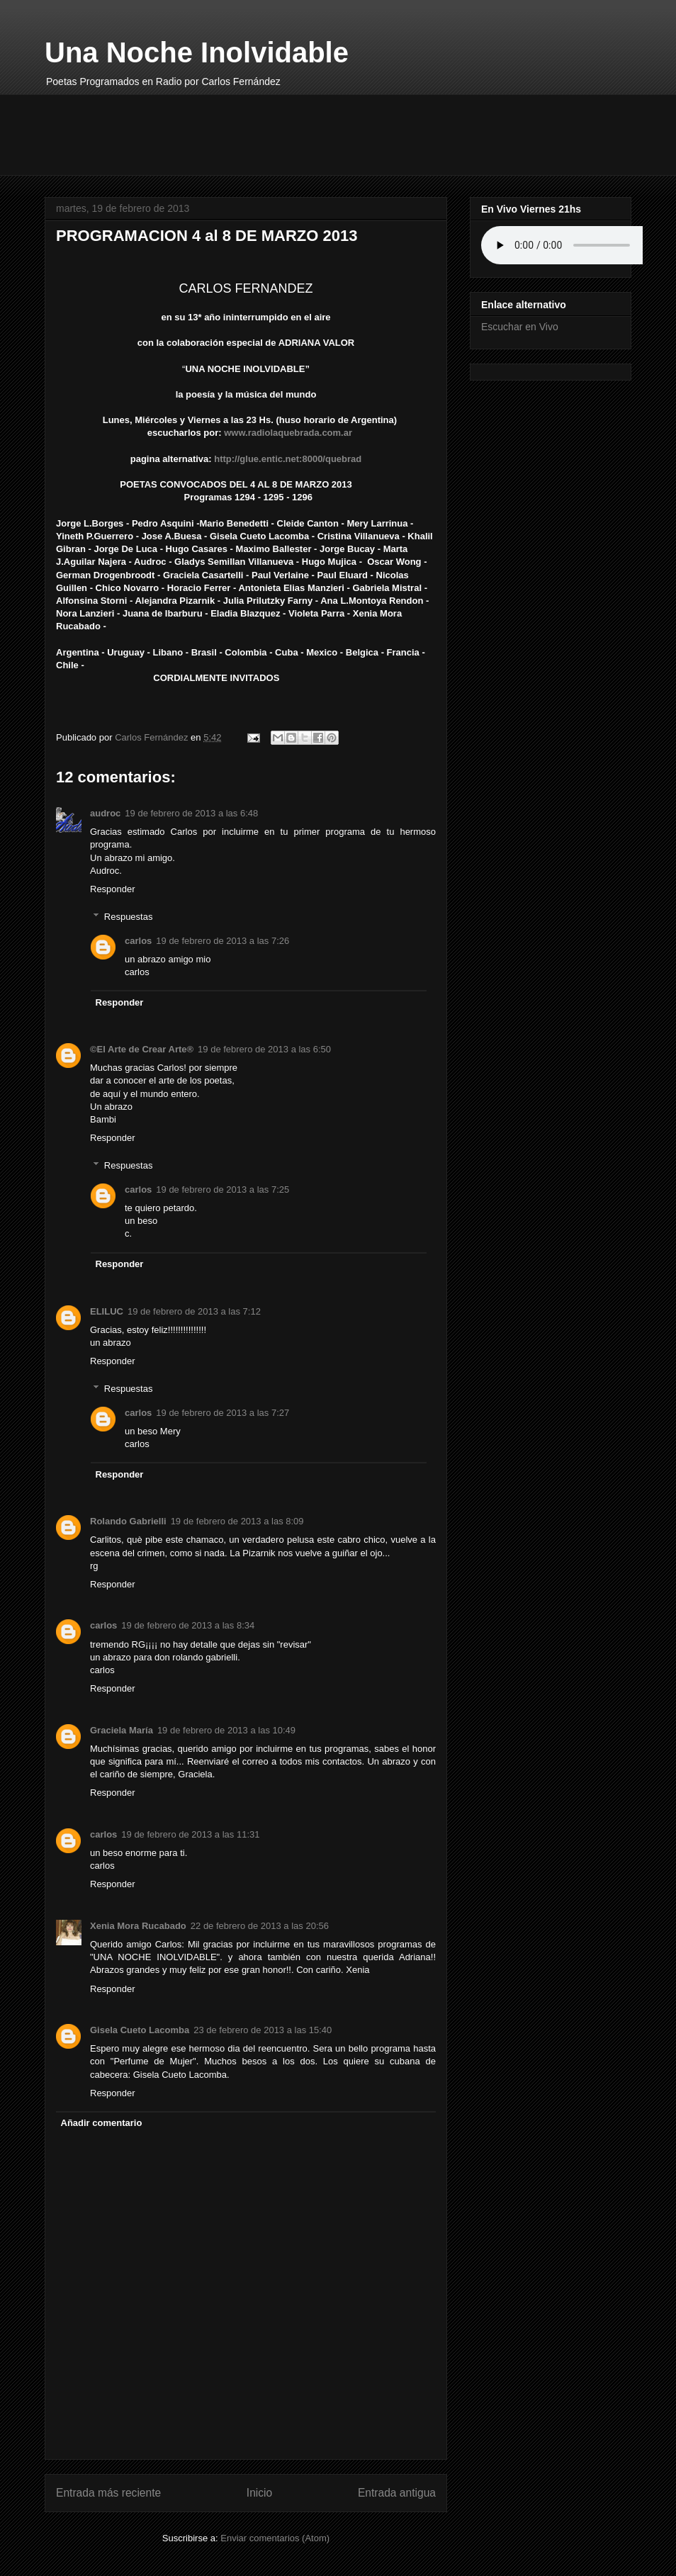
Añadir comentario (101, 2122)
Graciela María (121, 1730)
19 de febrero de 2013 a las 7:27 (222, 1412)
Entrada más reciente (108, 2493)
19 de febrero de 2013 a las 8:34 (187, 1625)
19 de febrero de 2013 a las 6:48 (191, 813)
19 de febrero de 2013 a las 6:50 (264, 1049)
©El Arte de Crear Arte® (141, 1049)
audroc (105, 813)
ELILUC (106, 1311)
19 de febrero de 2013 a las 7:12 (194, 1311)
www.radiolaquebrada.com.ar (288, 432)
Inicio (259, 2493)
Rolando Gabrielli (128, 1521)
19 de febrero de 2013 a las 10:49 (226, 1730)
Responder (112, 889)
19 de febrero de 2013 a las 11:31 (190, 1834)
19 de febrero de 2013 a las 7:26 (222, 940)
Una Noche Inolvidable (197, 52)
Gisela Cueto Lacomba (139, 2030)
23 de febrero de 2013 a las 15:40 (262, 2030)
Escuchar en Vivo (519, 326)
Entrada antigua (397, 2493)
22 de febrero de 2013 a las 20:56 (260, 1925)
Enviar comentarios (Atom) (274, 2538)
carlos (138, 940)
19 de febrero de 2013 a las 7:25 (222, 1189)
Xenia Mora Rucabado (138, 1925)
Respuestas (128, 916)
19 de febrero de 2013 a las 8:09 (237, 1521)
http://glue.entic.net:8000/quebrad (289, 459)
